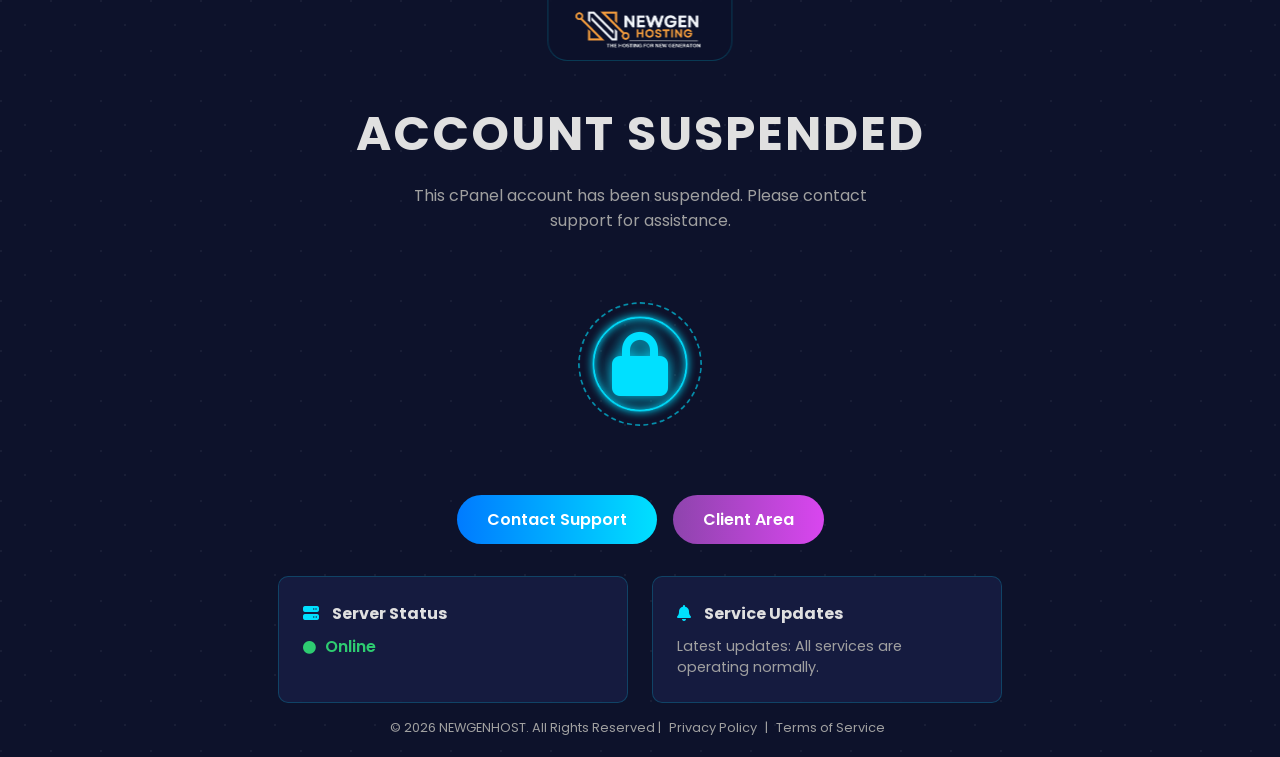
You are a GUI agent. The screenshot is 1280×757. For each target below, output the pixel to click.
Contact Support (557, 519)
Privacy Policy (713, 727)
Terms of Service (830, 727)
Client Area (748, 519)
